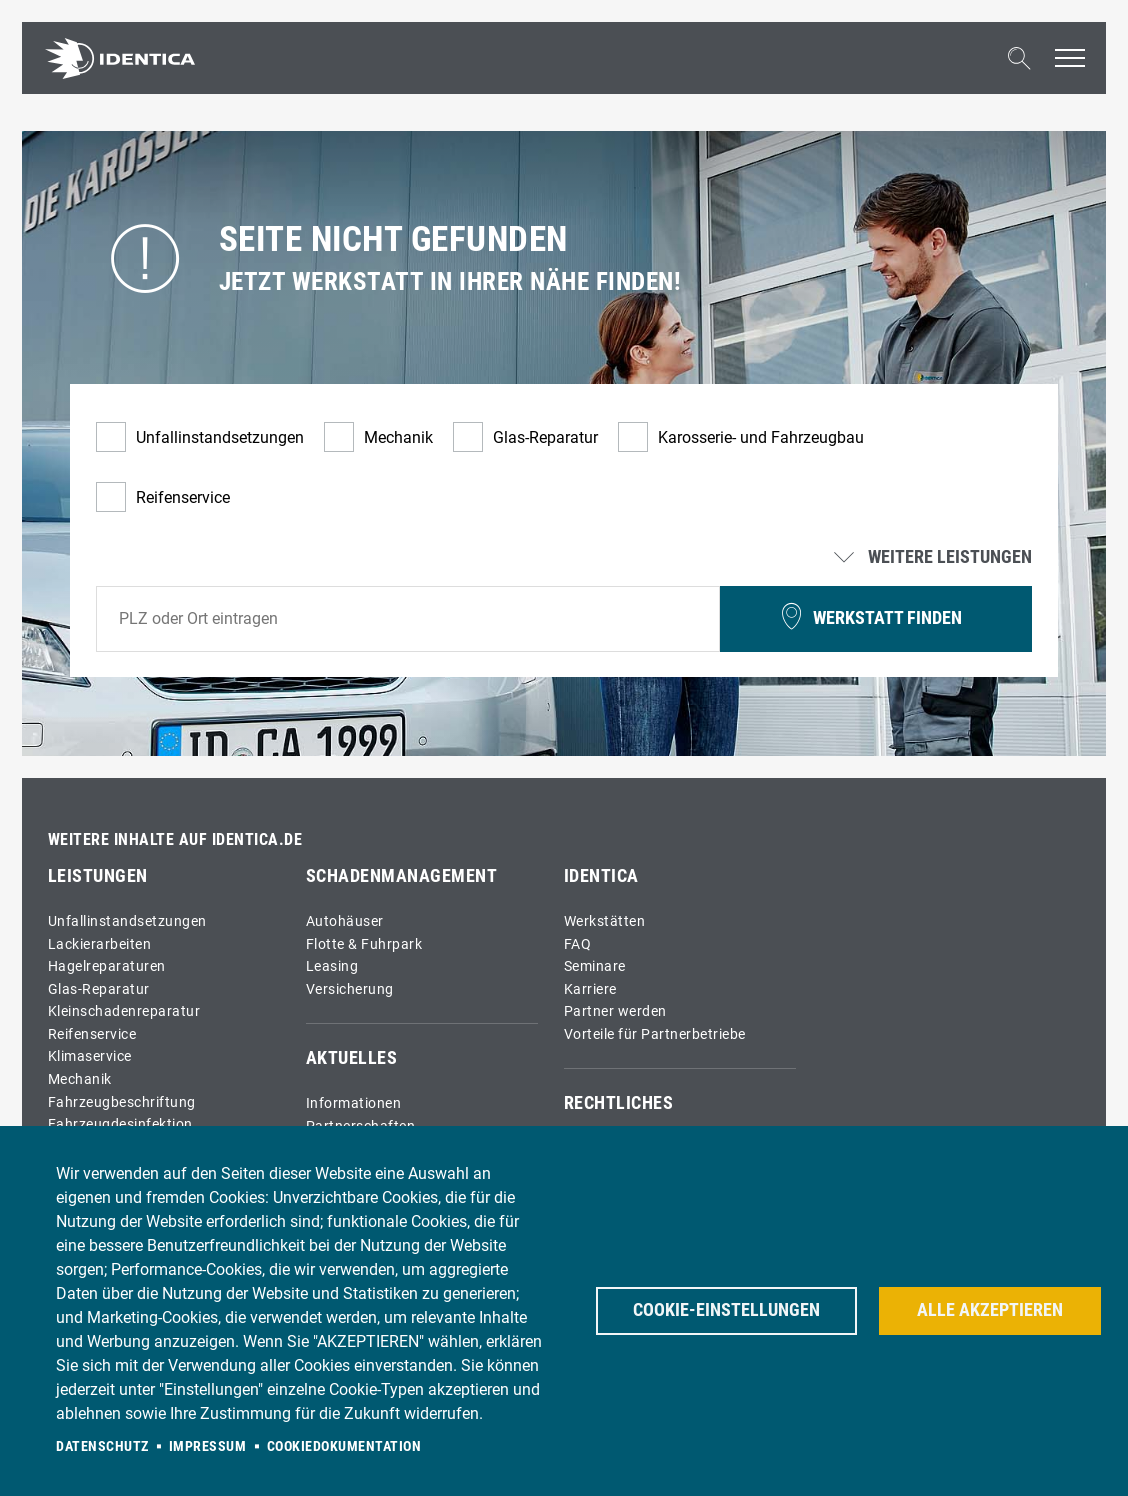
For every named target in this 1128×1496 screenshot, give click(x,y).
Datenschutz (102, 1446)
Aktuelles (352, 1058)
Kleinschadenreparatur (124, 1011)
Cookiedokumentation (344, 1446)
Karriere (590, 989)
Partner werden (615, 1011)
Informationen (354, 1103)
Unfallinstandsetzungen (220, 437)
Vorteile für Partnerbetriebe (655, 1034)
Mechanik (398, 437)
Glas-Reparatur (545, 437)
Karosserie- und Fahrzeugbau (761, 437)
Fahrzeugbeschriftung (122, 1102)
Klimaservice (90, 1056)
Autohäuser (345, 921)
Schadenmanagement (402, 876)
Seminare (595, 966)
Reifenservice (183, 497)
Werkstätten (605, 921)
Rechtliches (619, 1103)
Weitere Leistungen (935, 558)
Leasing (332, 966)
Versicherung (350, 989)
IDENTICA (601, 876)
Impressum (208, 1446)
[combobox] (408, 619)
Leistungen (98, 876)
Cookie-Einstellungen (726, 1310)
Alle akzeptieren (990, 1310)
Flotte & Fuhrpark (364, 944)
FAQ (578, 944)
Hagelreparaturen (107, 966)
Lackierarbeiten (100, 944)
